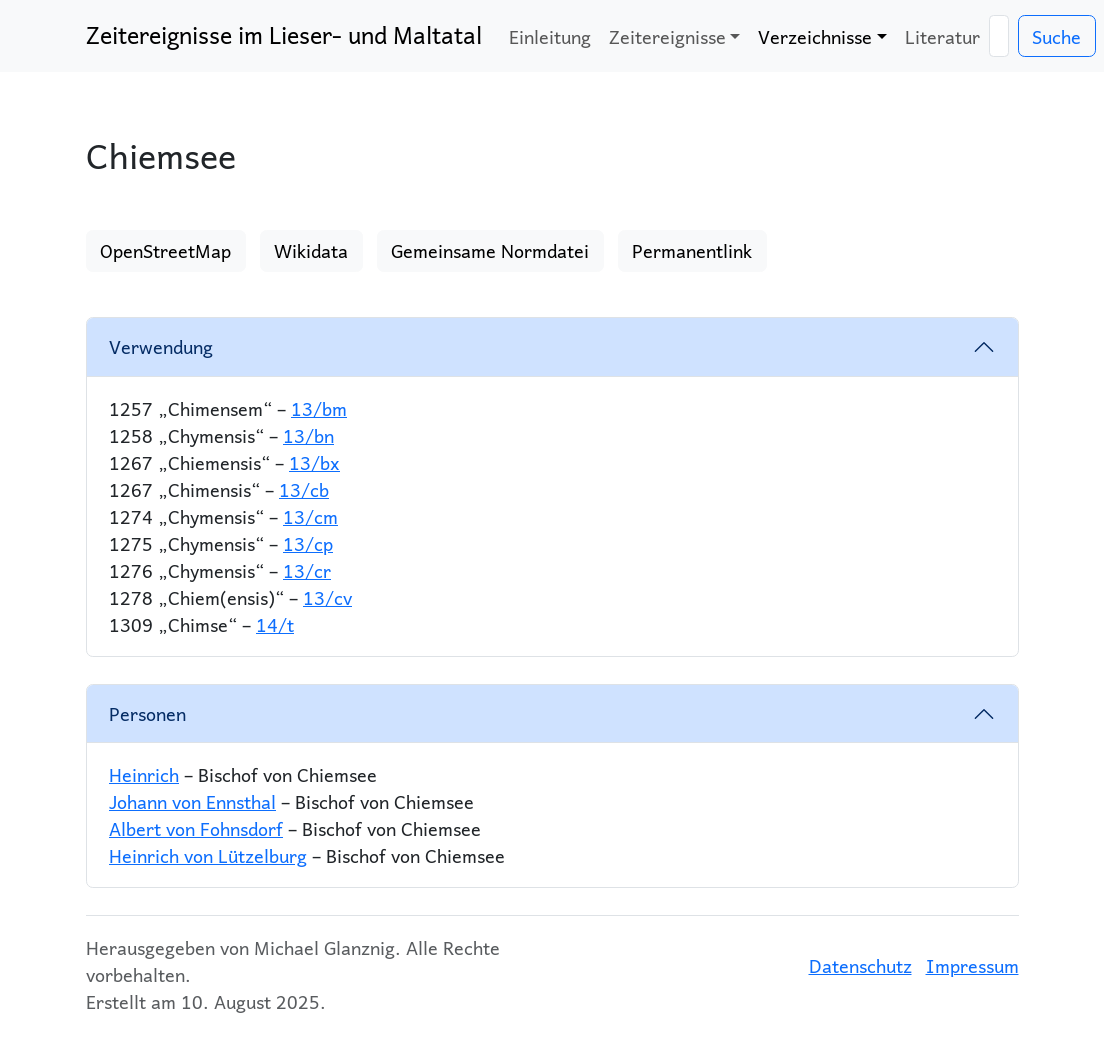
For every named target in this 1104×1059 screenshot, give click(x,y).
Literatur (942, 36)
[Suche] (999, 36)
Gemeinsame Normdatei (490, 250)
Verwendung (161, 346)
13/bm (319, 408)
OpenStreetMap (165, 250)
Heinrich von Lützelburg (208, 855)
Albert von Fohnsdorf (196, 828)
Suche (1056, 36)
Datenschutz (860, 965)
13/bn (308, 435)
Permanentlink (692, 250)
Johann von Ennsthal (192, 801)
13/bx (314, 462)
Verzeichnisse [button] (815, 36)
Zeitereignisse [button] (667, 36)
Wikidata (311, 250)
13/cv (327, 597)
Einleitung (550, 36)
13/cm (310, 516)
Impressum (972, 965)
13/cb (304, 489)
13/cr (307, 570)
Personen (147, 713)
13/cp (308, 543)
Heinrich (144, 774)
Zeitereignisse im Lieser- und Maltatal (284, 35)
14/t (275, 624)
